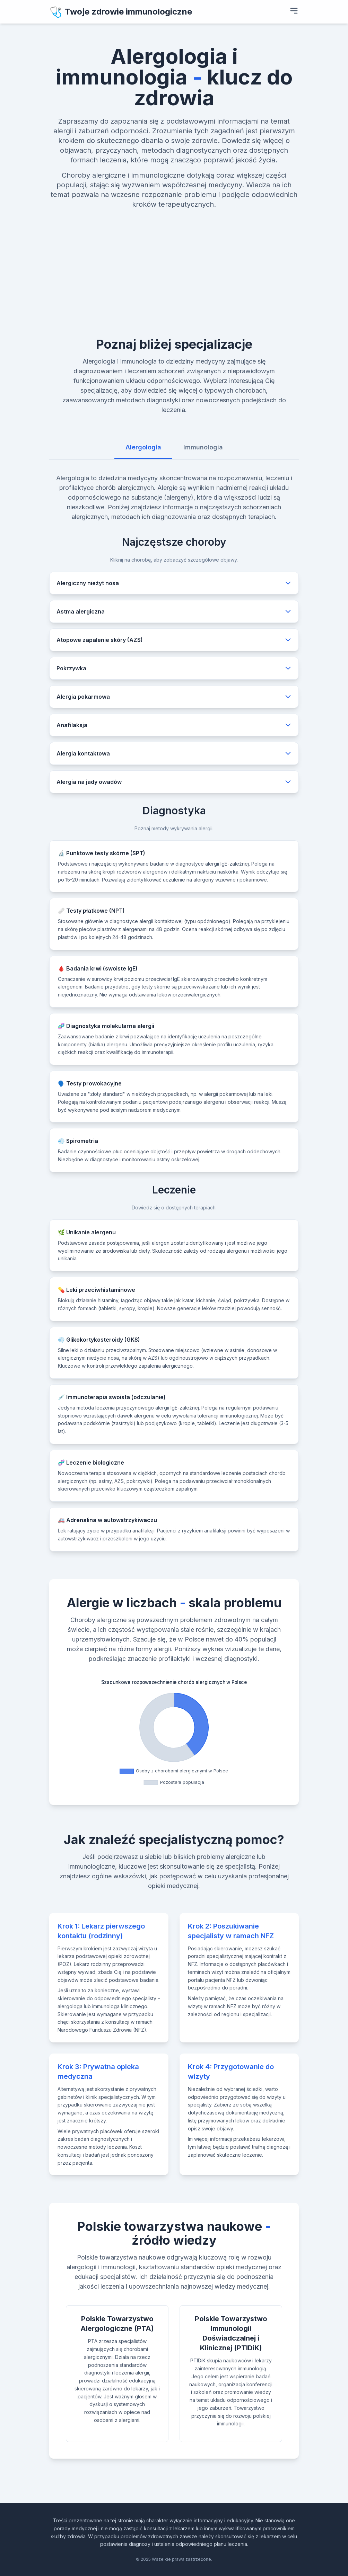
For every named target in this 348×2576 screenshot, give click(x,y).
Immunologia (203, 447)
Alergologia (143, 447)
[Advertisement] (174, 261)
